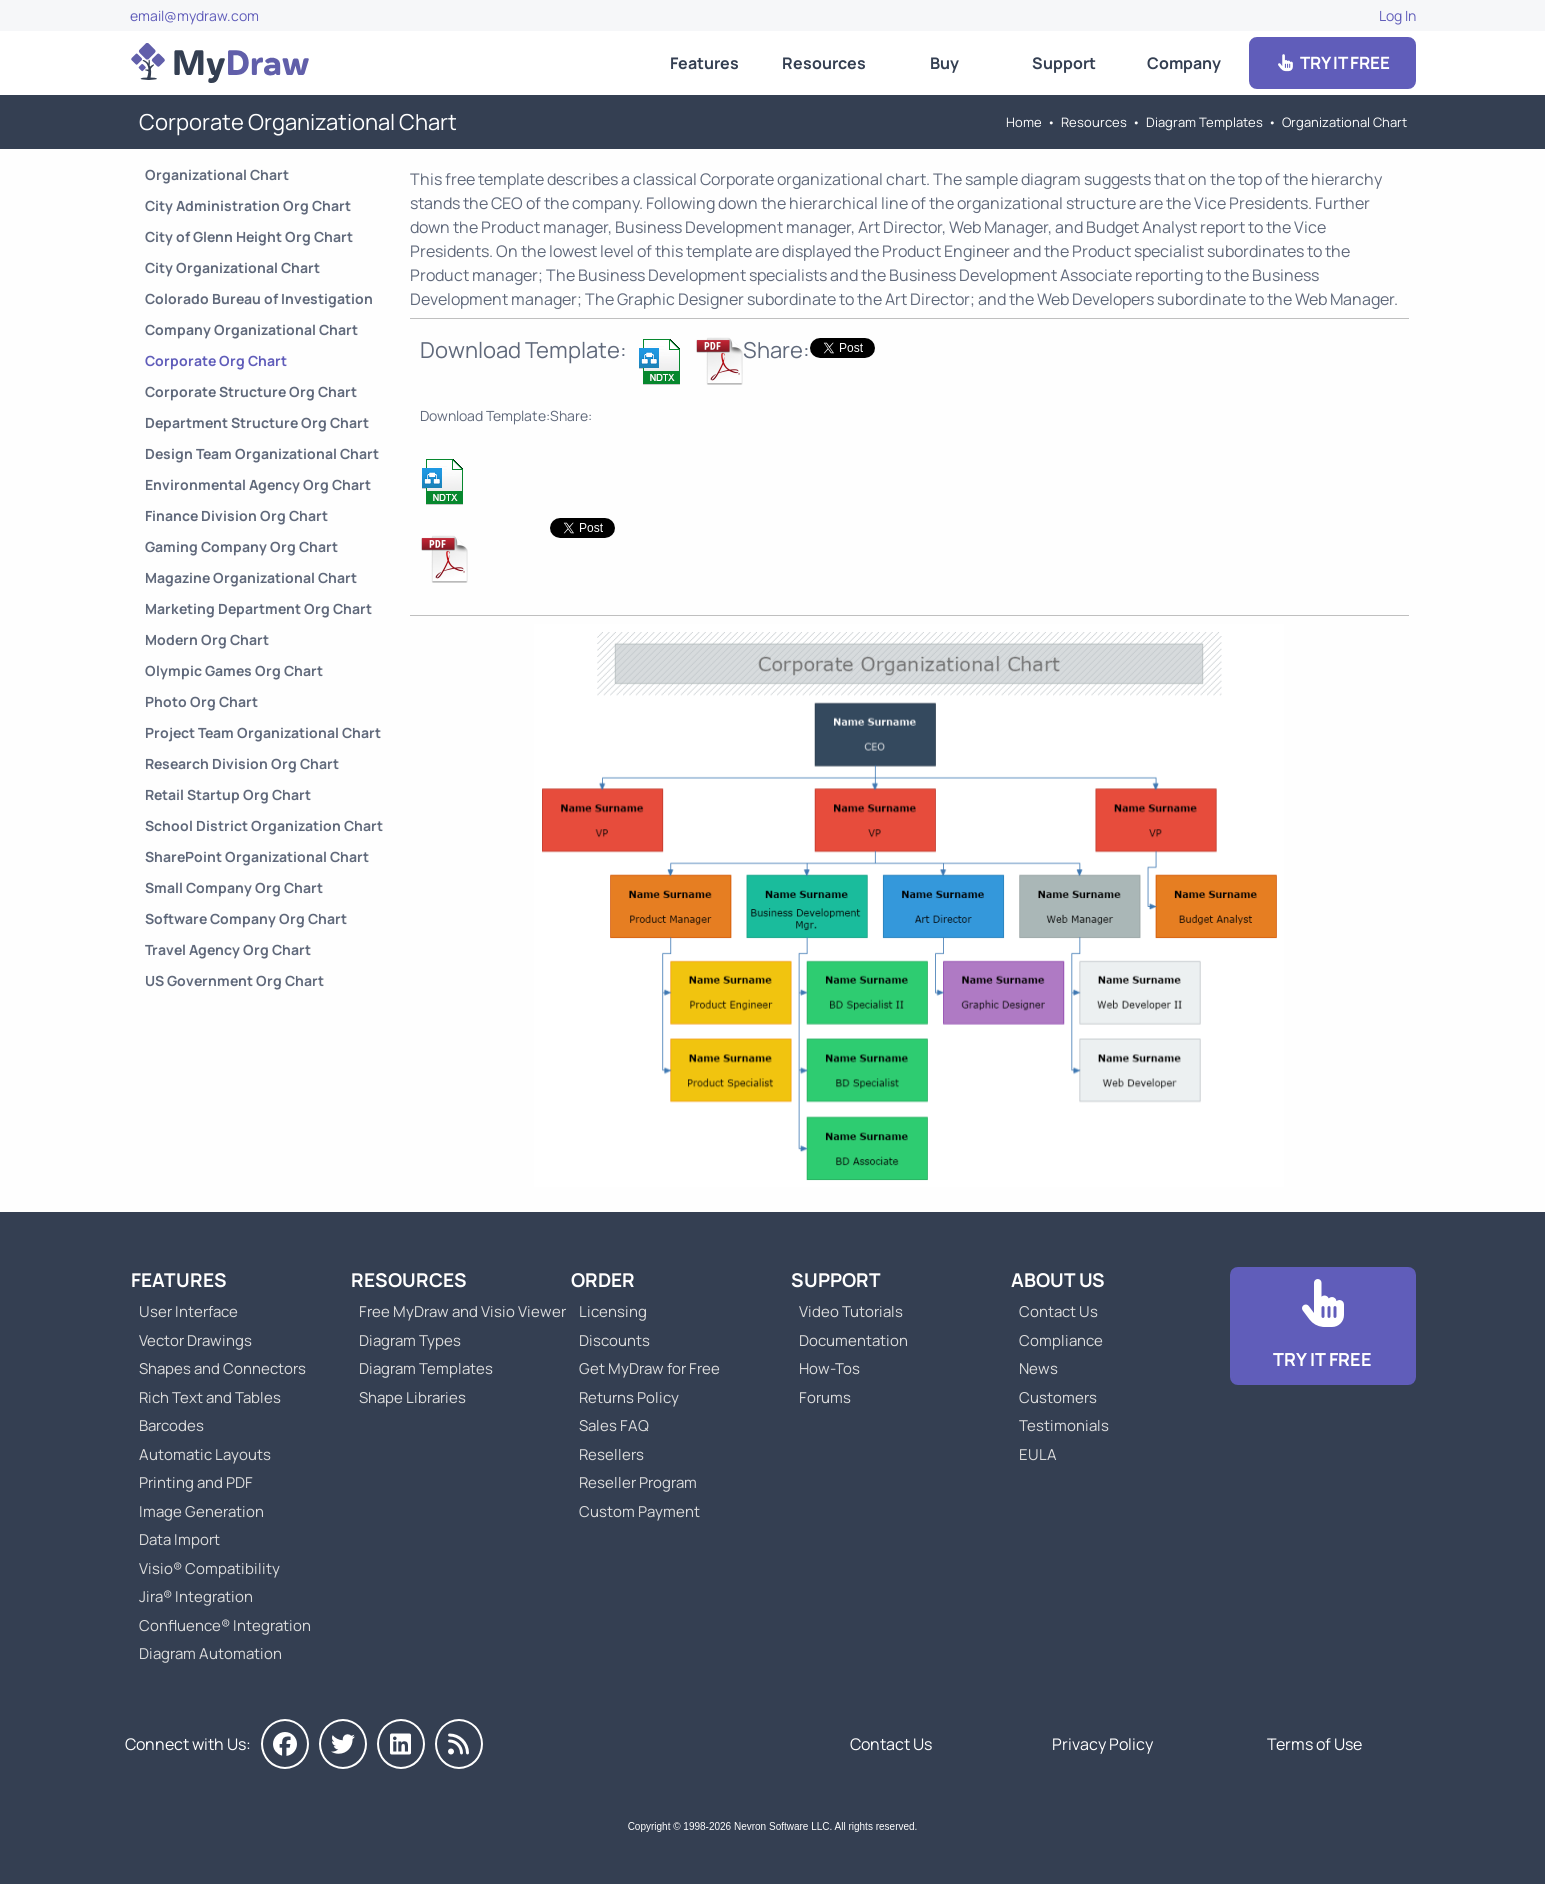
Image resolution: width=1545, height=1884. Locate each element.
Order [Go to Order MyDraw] (603, 1280)
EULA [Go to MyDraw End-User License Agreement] (1038, 1454)
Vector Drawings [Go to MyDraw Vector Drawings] (195, 1340)
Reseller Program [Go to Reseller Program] (638, 1482)
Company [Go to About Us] (1184, 63)
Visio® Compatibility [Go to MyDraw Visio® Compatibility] (209, 1568)
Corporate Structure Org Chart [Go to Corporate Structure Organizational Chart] (251, 391)
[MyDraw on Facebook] (285, 1744)
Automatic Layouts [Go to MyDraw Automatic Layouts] (205, 1454)
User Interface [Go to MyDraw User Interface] (188, 1311)
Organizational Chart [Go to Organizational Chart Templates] (1344, 122)
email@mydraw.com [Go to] (194, 15)
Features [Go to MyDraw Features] (704, 63)
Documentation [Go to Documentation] (853, 1340)
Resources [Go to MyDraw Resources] (824, 63)
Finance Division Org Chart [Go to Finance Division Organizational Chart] (236, 515)
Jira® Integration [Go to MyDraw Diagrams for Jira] (196, 1596)
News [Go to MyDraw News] (1038, 1368)
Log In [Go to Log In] (1397, 15)
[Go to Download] (1323, 1326)
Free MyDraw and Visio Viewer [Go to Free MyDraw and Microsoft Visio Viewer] (455, 1311)
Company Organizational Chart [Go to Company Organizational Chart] (251, 329)
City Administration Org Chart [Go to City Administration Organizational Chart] (248, 205)
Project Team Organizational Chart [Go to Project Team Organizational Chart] (263, 732)
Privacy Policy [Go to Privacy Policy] (1102, 1744)
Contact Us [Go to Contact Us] (1058, 1311)
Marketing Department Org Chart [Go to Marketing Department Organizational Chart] (258, 608)
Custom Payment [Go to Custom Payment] (639, 1511)
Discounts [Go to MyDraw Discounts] (614, 1340)
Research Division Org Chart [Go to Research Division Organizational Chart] (242, 763)
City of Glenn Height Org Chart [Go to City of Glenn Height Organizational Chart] (249, 236)
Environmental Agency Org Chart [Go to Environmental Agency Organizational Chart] (258, 484)
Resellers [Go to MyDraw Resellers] (611, 1454)
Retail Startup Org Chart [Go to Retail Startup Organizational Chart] (228, 794)
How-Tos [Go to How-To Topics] (829, 1368)
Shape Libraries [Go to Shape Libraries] (412, 1397)
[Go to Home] (220, 63)
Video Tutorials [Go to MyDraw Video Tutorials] (851, 1311)
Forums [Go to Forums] (825, 1397)
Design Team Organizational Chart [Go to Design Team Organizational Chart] (262, 453)
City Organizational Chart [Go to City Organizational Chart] (232, 267)
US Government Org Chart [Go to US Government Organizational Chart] (234, 980)
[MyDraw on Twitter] (343, 1744)
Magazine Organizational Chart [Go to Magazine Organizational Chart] (251, 577)
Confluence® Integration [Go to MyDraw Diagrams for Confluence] (225, 1625)
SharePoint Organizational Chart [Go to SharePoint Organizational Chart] (257, 856)
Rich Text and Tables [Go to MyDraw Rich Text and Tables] (210, 1397)
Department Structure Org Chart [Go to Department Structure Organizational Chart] (257, 422)
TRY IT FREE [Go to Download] (1332, 62)
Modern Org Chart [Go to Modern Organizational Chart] (207, 639)
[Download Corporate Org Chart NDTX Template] (661, 361)
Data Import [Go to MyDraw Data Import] (179, 1539)
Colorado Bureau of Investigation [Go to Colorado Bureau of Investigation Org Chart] (259, 298)
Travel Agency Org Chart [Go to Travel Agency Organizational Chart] (228, 949)
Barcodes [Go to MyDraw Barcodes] (171, 1425)
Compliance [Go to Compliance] (1061, 1340)
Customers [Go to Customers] (1058, 1397)
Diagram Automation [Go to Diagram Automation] (210, 1653)
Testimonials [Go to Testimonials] (1064, 1425)
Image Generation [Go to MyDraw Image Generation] (201, 1511)
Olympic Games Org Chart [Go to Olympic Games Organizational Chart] (234, 670)
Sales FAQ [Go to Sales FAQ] (614, 1425)
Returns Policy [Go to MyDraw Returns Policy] (629, 1397)
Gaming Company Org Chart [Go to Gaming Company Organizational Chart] (241, 546)
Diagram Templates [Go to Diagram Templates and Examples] (1204, 122)
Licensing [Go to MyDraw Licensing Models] (613, 1311)
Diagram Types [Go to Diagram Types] (410, 1340)
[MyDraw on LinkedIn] (401, 1744)
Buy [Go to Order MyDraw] (944, 63)
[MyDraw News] (459, 1744)
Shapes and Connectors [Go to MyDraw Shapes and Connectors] (222, 1368)
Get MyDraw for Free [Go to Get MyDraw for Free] (649, 1368)
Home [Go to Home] (1024, 122)
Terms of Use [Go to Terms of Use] (1314, 1744)
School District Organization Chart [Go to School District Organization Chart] (264, 825)
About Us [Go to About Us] (1058, 1280)
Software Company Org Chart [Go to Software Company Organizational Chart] (246, 918)
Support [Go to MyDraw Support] (1064, 63)
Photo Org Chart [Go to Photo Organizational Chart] (201, 701)
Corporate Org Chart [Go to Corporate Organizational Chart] (216, 360)
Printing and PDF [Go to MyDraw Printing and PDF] (196, 1482)
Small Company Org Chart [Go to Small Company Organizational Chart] (234, 887)
